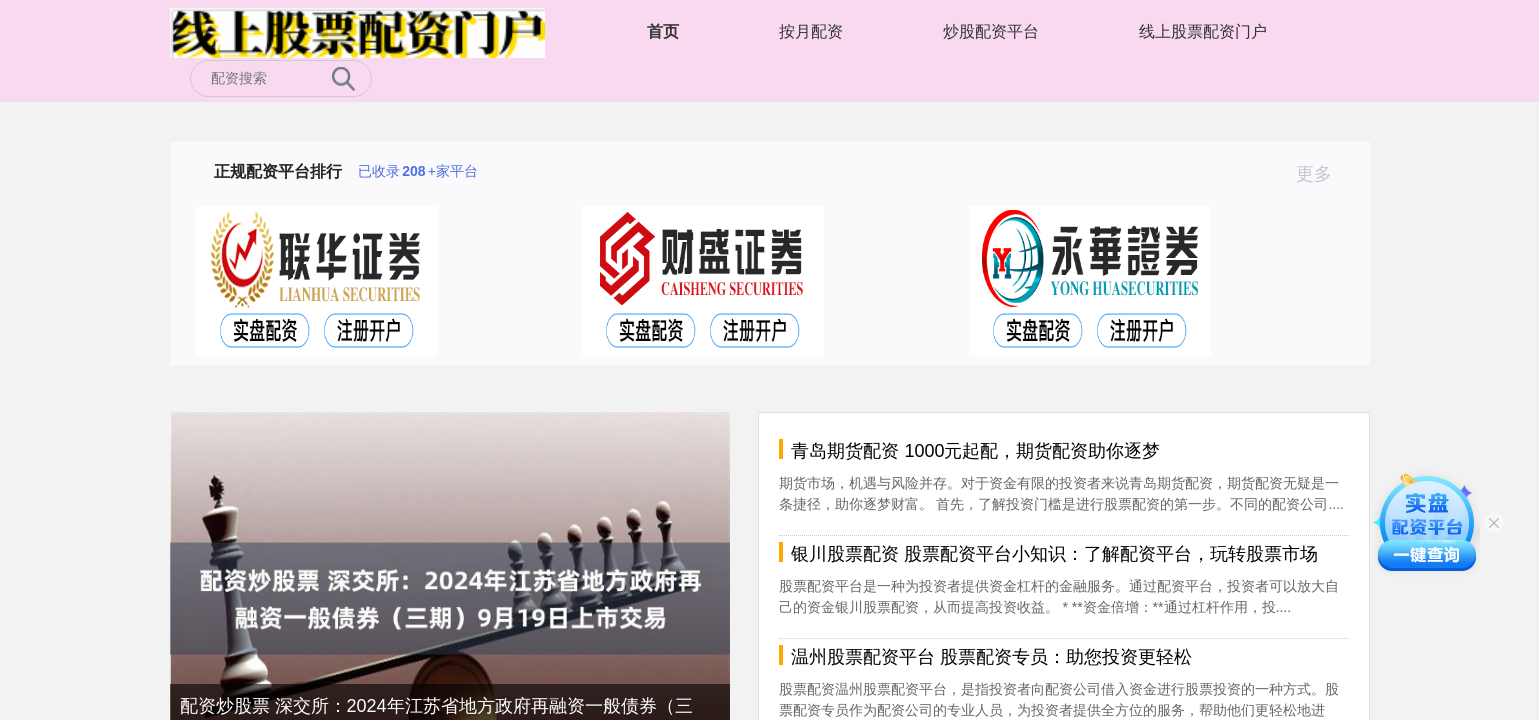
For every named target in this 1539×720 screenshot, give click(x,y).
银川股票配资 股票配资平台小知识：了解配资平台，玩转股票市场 (1054, 554)
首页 (663, 31)
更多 (1322, 174)
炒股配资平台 (991, 31)
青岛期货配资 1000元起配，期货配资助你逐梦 (975, 451)
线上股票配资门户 (1203, 31)
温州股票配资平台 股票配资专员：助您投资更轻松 (991, 657)
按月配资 (811, 31)
